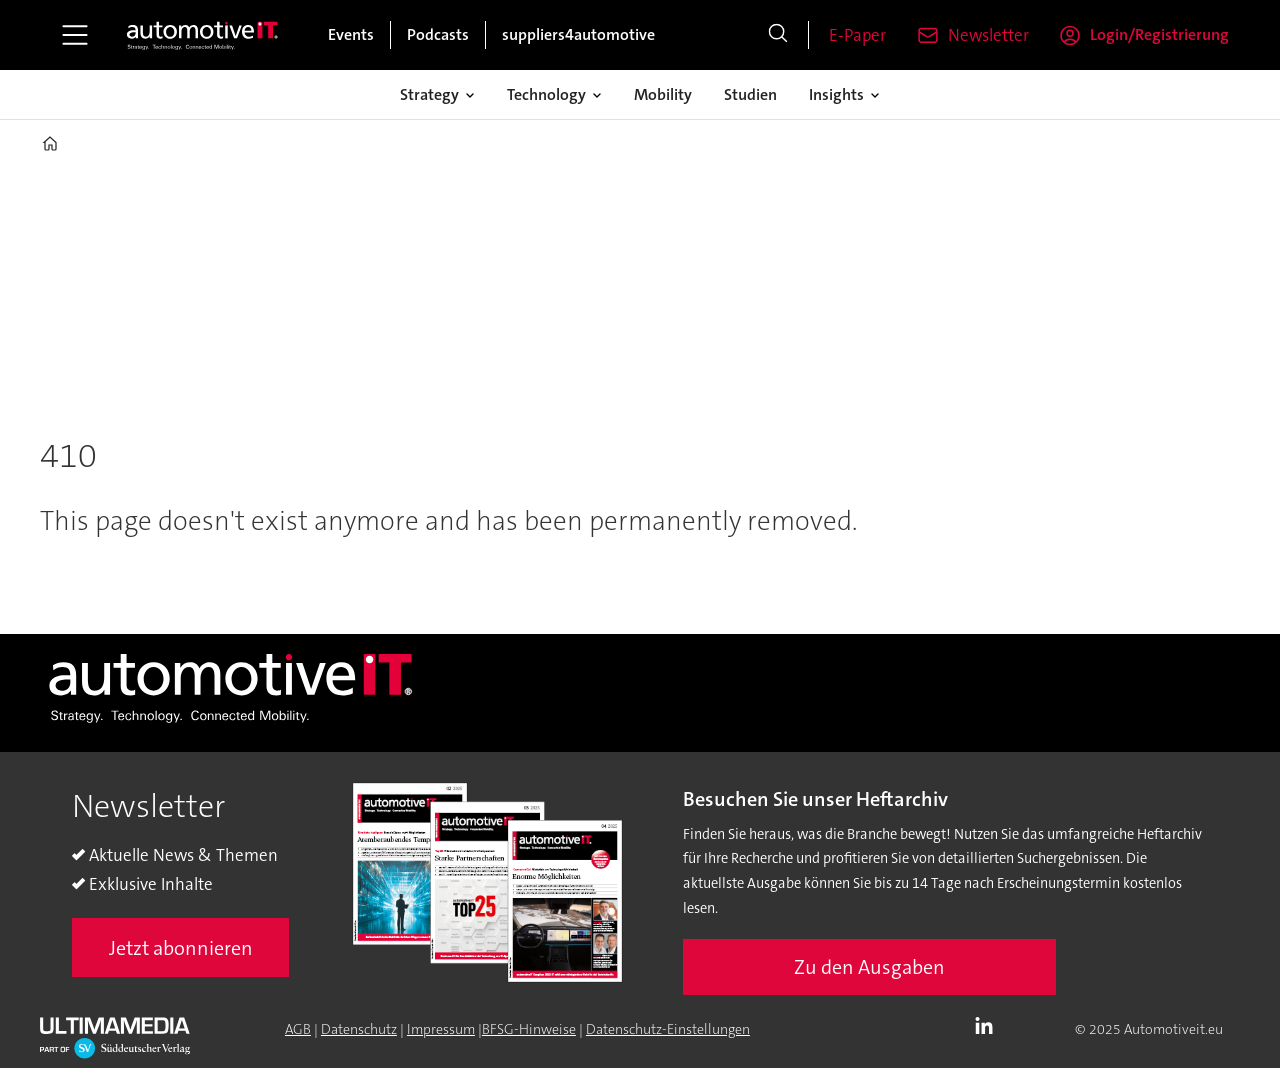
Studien (750, 94)
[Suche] (778, 35)
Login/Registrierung (1159, 34)
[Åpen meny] (75, 35)
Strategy (429, 94)
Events (351, 34)
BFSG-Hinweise (529, 1029)
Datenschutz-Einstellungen (668, 1029)
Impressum (441, 1029)
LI (989, 1027)
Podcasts (438, 34)
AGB (298, 1029)
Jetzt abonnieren (181, 948)
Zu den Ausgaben (869, 967)
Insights (836, 94)
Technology (546, 94)
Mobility (663, 94)
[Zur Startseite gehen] (203, 35)
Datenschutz (359, 1029)
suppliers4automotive (578, 34)
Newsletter (988, 35)
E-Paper (857, 35)
